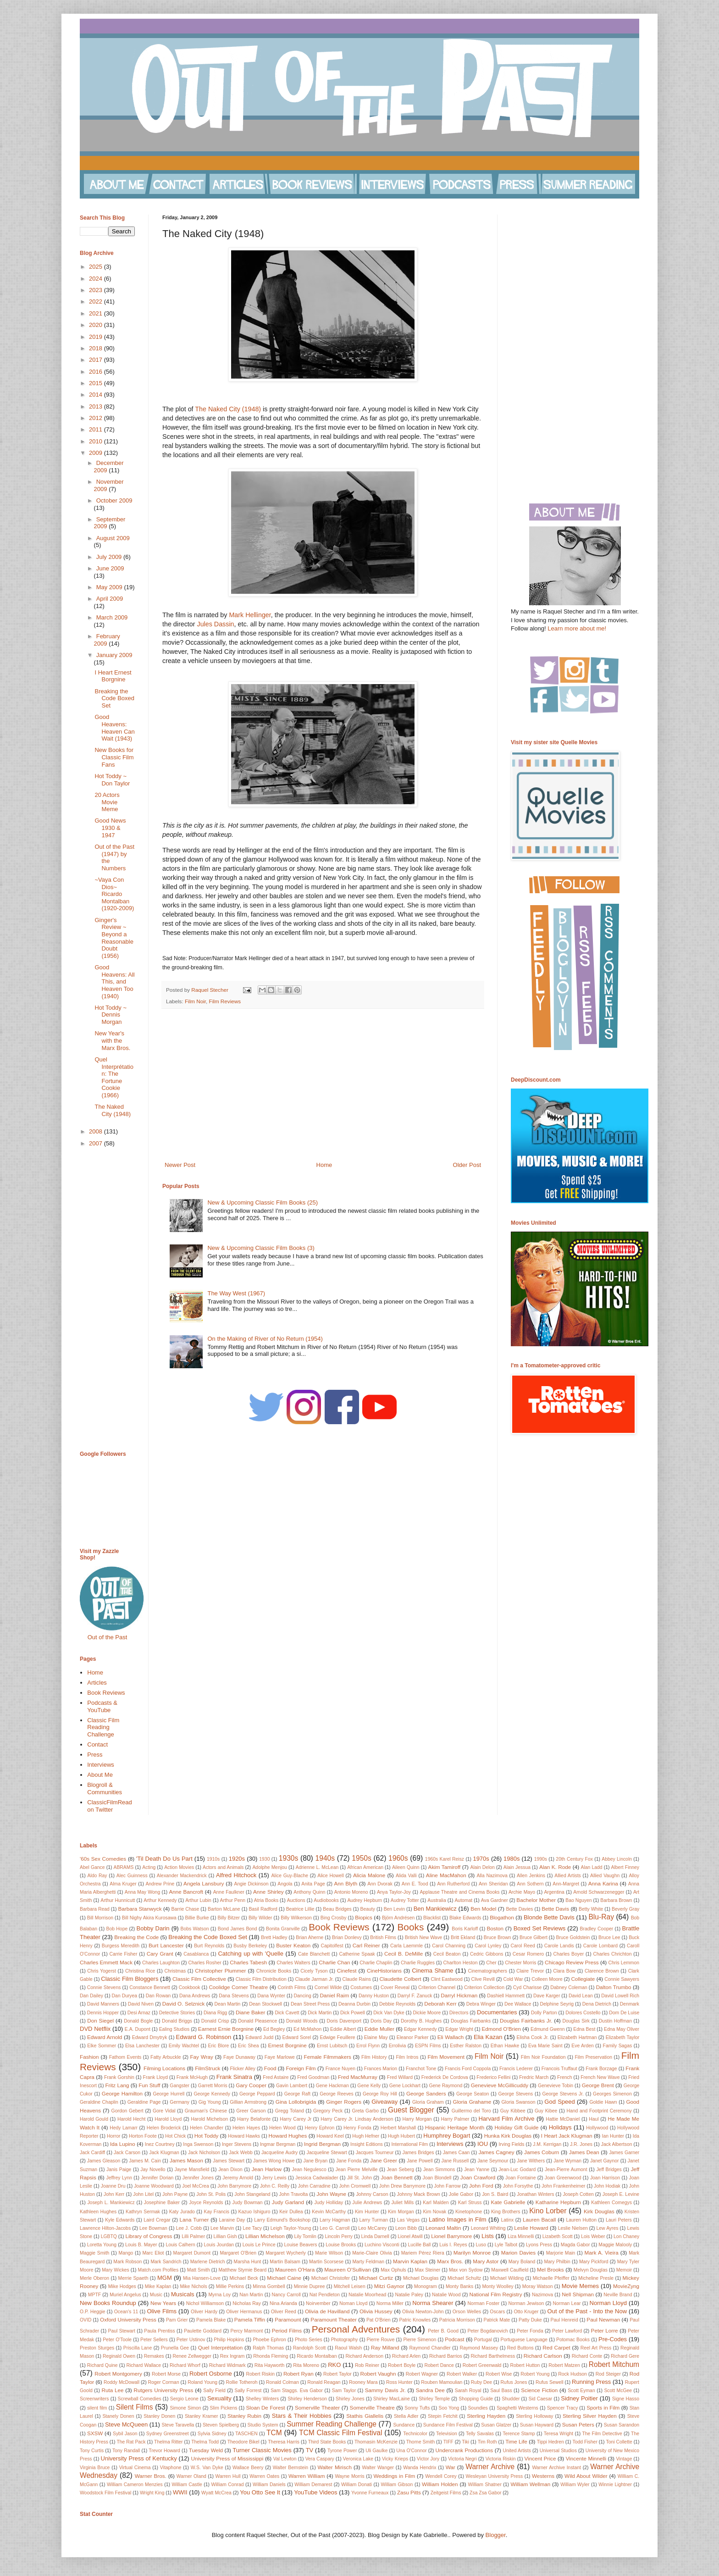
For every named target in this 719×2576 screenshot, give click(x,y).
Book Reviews (106, 1692)
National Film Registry (496, 2294)
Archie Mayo (522, 1892)
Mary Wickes (115, 2269)
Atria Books (266, 1900)
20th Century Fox (574, 1859)
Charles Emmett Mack (106, 1962)
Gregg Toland (289, 2110)
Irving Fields (511, 2144)
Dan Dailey (91, 1995)
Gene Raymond (445, 2085)
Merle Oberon (94, 2278)
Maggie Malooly (615, 2244)
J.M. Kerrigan (547, 2144)
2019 (96, 336)
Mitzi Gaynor (389, 2286)
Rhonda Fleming (270, 2356)
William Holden (440, 2484)
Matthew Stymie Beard (242, 2269)
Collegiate (583, 1979)
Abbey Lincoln (617, 1859)
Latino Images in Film (458, 2219)
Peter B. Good (443, 2330)
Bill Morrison (100, 1917)
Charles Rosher (204, 1962)
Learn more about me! (577, 628)
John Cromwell (355, 2186)
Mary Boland (522, 2261)
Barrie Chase (185, 1909)
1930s (289, 1858)
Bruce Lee (609, 1937)
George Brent (598, 2085)
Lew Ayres (608, 2228)
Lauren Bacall (539, 2219)
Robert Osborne (210, 2373)
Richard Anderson (364, 2356)
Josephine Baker (162, 2202)
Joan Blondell (437, 2177)
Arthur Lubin (198, 1900)
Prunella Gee (175, 2347)
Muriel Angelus (125, 2294)
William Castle (186, 2484)
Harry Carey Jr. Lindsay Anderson (357, 2119)
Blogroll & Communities (104, 1788)
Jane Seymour (492, 2160)
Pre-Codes (612, 2339)
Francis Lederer (516, 2068)
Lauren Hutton (581, 2219)
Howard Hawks (244, 2136)
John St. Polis (211, 2194)
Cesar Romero (528, 1954)
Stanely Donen (118, 2416)
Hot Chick (175, 2136)
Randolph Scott (309, 2347)
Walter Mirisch (334, 2467)
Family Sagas (617, 2045)
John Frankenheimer (563, 2186)
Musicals (182, 2294)
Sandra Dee (430, 2390)
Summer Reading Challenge (331, 2424)
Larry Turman (373, 2219)
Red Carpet (556, 2347)
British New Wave (423, 1937)
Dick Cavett (287, 2012)
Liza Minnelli (521, 2236)
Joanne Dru (113, 2186)
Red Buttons (520, 2347)
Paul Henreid (564, 2319)
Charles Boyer (568, 1954)
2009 (96, 452)
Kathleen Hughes (98, 2211)
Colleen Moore (547, 1979)
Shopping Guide (476, 2398)
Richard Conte (587, 2356)
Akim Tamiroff (444, 1867)
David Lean (581, 1995)
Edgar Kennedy (420, 2029)
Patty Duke (530, 2319)
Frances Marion (380, 2068)
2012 (96, 418)
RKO (334, 2364)
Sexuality (219, 2398)
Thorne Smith (420, 2441)
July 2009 (109, 556)
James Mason (186, 2160)
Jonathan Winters (535, 2194)
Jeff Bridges (608, 2169)
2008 (96, 1131)
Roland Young (202, 2382)
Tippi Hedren (550, 2441)
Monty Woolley (497, 2286)
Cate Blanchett (314, 1954)
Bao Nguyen (578, 1900)
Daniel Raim (334, 1995)
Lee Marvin (222, 2228)
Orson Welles (467, 2311)
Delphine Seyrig (557, 2004)
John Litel (143, 2194)
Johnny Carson (372, 2194)
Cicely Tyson (313, 1970)
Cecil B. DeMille (403, 1954)
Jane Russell (455, 2160)
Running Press (591, 2381)
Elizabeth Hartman (577, 2037)
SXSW (95, 2433)
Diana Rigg (215, 2012)
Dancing (302, 1995)
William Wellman (530, 2484)
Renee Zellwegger (191, 2356)
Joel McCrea (195, 2186)
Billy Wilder (260, 1917)
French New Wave (600, 2077)
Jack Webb (241, 2152)
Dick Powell (352, 2012)
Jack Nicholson (204, 2152)
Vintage (624, 2458)
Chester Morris (520, 1962)
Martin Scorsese (326, 2261)
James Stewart (228, 2160)
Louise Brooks (341, 2244)
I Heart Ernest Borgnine (112, 676)
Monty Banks (459, 2286)
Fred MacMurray (357, 2077)
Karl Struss (470, 2202)
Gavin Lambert (291, 2085)
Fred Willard (400, 2077)
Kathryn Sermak (143, 2211)
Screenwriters (94, 2398)
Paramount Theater (333, 2319)
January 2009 (114, 655)
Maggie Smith (94, 2252)
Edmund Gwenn (548, 2029)
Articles (97, 1682)
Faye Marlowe (280, 2057)
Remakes (154, 2356)
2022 (96, 301)
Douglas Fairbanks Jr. (526, 2020)
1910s (213, 1859)
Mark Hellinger (250, 615)
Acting (148, 1867)
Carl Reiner (366, 1945)
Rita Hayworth (269, 2365)
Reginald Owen (119, 2356)
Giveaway (384, 2101)
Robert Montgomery (118, 2374)
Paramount (288, 2319)
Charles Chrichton (612, 1954)
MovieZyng (626, 2286)
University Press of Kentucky (139, 2458)
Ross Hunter (399, 2382)
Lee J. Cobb (189, 2228)
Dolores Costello (582, 2012)
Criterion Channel (436, 1987)
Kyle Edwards (119, 2219)
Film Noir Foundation (543, 2057)
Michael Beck (243, 2278)
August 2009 (113, 538)
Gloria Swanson (519, 2102)
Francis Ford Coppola (468, 2068)
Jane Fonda (348, 2160)
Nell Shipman (578, 2294)
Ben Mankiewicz (435, 1908)
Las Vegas (408, 2219)
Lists (487, 2236)
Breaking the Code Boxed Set (114, 698)
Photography (344, 2339)
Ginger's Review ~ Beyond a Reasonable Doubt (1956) (113, 938)
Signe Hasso (625, 2398)
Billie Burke (197, 1917)
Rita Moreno (306, 2365)
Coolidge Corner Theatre (238, 1987)
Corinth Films (291, 1987)
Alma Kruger (123, 1883)
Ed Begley (274, 2029)
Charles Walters (293, 1962)
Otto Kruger (526, 2311)
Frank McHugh (192, 2077)
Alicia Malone (369, 1875)
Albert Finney (625, 1867)
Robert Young (534, 2374)
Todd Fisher (585, 2441)
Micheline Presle (596, 2278)
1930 (264, 1859)
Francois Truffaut (559, 2068)
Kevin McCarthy (329, 2211)
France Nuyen (340, 2068)
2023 (96, 290)
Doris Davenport (343, 2020)
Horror (113, 2136)
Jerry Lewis (274, 2177)
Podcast (454, 2339)
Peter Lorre (604, 2330)
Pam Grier (177, 2319)
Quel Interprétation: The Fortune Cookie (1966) (113, 1077)
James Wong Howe (273, 2160)
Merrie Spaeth (133, 2278)
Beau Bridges (337, 1909)
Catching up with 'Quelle (250, 1953)
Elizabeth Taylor (623, 2037)
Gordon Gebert (127, 2110)
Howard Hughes (288, 2136)
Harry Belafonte (254, 2119)
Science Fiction (539, 2390)
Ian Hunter (613, 2136)
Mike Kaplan (158, 2286)
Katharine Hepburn (558, 2202)
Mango (126, 2252)
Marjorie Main (560, 2252)
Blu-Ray (601, 1917)
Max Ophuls (393, 2269)
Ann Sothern (530, 1883)
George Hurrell (168, 2093)
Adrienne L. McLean (317, 1867)
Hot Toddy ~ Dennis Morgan (110, 1014)
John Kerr (114, 2194)
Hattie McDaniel (563, 2119)
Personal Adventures (356, 2329)
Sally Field (214, 2390)
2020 (96, 324)
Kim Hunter (367, 2211)
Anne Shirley (268, 1892)
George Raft (297, 2093)
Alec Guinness (132, 1875)
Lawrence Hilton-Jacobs (105, 2228)
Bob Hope (117, 1928)
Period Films (287, 2330)
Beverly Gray (625, 1909)
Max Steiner (428, 2269)
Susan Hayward (536, 2424)
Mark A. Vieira (602, 2252)
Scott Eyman (581, 2390)
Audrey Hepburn (364, 1900)
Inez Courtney (160, 2144)
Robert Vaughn (378, 2374)
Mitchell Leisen (349, 2286)
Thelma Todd (205, 2441)
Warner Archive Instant (556, 2467)
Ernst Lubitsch (332, 2045)
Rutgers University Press (164, 2390)
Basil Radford (263, 1909)
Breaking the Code (136, 1937)
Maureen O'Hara (295, 2269)
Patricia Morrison (457, 2319)
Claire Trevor (530, 1970)
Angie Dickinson (251, 1883)
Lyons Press (539, 2244)
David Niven (141, 2004)
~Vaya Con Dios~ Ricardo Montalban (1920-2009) (114, 894)
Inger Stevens (236, 2144)
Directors (459, 2012)
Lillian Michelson (265, 2236)
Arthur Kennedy (160, 1900)
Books (410, 1927)
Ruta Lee (112, 2390)
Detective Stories (177, 2012)
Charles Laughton (161, 1962)
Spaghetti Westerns (517, 2407)
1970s (481, 1858)
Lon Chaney (626, 2236)
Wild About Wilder (585, 2476)
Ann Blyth (346, 1883)
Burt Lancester (166, 1945)
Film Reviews (225, 1001)
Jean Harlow (267, 2169)
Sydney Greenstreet (167, 2433)
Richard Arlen (406, 2356)
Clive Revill (482, 1979)
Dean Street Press (310, 2004)
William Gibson (397, 2484)
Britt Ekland (463, 1937)
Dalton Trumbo (613, 1987)
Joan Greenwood (563, 2177)
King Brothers (505, 2211)
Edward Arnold (104, 2037)
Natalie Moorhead (367, 2294)
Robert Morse (166, 2374)
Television (446, 2433)
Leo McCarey (372, 2228)
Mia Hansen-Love (202, 2278)
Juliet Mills (402, 2202)
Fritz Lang (117, 2085)
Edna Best (584, 2029)
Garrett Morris (212, 2085)
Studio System (263, 2424)
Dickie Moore (427, 2012)
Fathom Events (125, 2057)
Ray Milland (385, 2347)
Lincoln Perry (339, 2236)
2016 (96, 371)
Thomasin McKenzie (376, 2441)
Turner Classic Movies (262, 2450)
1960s (398, 1858)
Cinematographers (487, 1970)
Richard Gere (625, 2356)
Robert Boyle (401, 2365)
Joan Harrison (605, 2177)
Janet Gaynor (604, 2160)
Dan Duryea (125, 1995)
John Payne (175, 2194)
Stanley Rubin (244, 2416)
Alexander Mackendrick (182, 1875)
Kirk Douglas (599, 2211)
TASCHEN (246, 2433)
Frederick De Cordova (444, 2077)
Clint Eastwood (446, 1979)
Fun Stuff (149, 2085)
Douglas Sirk (576, 2020)
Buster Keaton (293, 1945)
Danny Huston (374, 1995)
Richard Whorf (185, 2365)
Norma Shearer (432, 2303)
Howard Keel (330, 2136)
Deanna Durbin (354, 2004)
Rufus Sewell (550, 2382)
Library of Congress (148, 2236)
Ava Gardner (494, 1900)
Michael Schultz (464, 2278)
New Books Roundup (108, 2303)
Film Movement (446, 2057)
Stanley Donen (159, 2416)
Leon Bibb (406, 2228)
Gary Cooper (251, 2085)
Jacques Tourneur (375, 2152)
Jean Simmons (439, 2169)
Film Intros (407, 2057)
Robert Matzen (564, 2365)
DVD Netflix (95, 2028)
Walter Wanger (378, 2467)
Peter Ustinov (191, 2339)
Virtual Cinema (135, 2467)
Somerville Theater (317, 2407)
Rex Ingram (232, 2356)
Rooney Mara (363, 2382)
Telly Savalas (480, 2433)
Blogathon (502, 1917)
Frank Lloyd (155, 2077)
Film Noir (195, 1001)
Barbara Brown (616, 1900)
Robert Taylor (337, 2374)
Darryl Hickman (459, 1995)
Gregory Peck (328, 2110)
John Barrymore (234, 2186)
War (450, 2467)
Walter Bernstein (290, 2467)
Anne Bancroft (186, 1892)
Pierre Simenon (419, 2339)
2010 (96, 441)
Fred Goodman (313, 2077)
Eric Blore (218, 2045)
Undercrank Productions (464, 2450)
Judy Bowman (247, 2202)
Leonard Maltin (443, 2228)
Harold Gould (94, 2119)
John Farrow (447, 2186)
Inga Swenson (198, 2144)
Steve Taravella (178, 2424)
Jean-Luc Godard (517, 2169)
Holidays (560, 2127)
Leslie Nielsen (573, 2228)
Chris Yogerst (101, 1970)
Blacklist (432, 1917)
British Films (383, 1937)
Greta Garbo (365, 2110)
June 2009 (110, 568)
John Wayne (331, 2194)
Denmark (629, 2004)
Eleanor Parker (413, 2037)
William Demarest (313, 2484)
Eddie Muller (379, 2029)
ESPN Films (428, 2045)
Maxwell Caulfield (509, 2269)
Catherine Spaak (357, 1954)
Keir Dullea (291, 2211)
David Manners (103, 2004)
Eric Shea (248, 2045)
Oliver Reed (283, 2311)
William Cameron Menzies (135, 2484)
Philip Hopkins (229, 2339)
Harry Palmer (455, 2119)
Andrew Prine (159, 1883)
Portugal (483, 2339)
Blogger (496, 2535)
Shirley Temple (434, 2398)
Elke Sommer (101, 2045)
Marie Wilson (329, 2252)
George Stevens (515, 2093)
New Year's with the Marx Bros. (112, 1040)
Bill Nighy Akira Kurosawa (149, 1917)
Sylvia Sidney (212, 2433)
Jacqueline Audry (279, 2152)
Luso (481, 2244)
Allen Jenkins (531, 1875)
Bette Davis (555, 1909)
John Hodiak (607, 2186)
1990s (540, 1859)
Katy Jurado (182, 2211)
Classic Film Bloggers (129, 1978)
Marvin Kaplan (410, 2261)
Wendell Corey (441, 2476)
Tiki (465, 2441)
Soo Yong (449, 2407)
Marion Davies (518, 2252)
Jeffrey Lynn (119, 2177)
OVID (85, 2319)
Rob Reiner (367, 2365)
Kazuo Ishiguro (254, 2211)
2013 (96, 406)
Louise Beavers (300, 2244)
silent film (97, 2407)
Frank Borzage (601, 2068)
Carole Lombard (600, 1945)
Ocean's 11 (126, 2311)
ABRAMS (124, 1867)
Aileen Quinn (406, 1867)
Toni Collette (619, 2441)
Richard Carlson (543, 2356)
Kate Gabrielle (508, 2202)
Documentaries (497, 2012)
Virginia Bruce (95, 2467)
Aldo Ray (97, 1875)
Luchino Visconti (382, 2244)
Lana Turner (194, 2219)
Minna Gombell (269, 2286)
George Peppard (257, 2093)
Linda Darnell (375, 2236)
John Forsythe (518, 2186)
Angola (284, 1883)
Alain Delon (482, 1867)
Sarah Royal (468, 2390)
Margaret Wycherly (285, 2252)
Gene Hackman (332, 2085)
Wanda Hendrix (419, 2467)
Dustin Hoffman (615, 2020)
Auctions (296, 1900)
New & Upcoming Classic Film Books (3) (260, 1247)
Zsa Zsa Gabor (485, 2492)
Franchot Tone (421, 2068)
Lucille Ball (419, 2244)
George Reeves (337, 2093)
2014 (96, 394)
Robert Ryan (298, 2374)
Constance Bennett (149, 1987)
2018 (96, 348)
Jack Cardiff (92, 2152)
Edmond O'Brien (501, 2029)
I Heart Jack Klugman (566, 2136)
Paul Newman (603, 2319)
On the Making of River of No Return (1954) (264, 1338)
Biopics (363, 1917)
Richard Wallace (144, 2365)
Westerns (543, 2476)
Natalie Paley (409, 2294)
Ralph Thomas (268, 2347)
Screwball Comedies (139, 2398)
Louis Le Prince (259, 2244)
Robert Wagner (422, 2374)
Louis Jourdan (219, 2244)
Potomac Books (573, 2339)
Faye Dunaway (239, 2057)
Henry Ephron (319, 2127)
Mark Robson (127, 2261)
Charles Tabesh (248, 1962)
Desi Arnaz (138, 2012)
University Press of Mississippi (227, 2458)
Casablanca (196, 1954)
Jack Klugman (164, 2152)
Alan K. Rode (555, 1867)
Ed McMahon (307, 2029)
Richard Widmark (227, 2365)
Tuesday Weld (206, 2450)
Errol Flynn (368, 2045)
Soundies (477, 2407)
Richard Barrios (445, 2356)
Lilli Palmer (193, 2236)
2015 (96, 383)
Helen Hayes (246, 2127)
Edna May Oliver (621, 2029)
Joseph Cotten (578, 2194)
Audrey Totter (405, 1900)
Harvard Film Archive (506, 2118)
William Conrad (227, 2484)
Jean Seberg (400, 2169)
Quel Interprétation (220, 2347)
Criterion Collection (484, 1987)
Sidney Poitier (579, 2398)
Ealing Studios (174, 2029)
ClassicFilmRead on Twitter (109, 1806)
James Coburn (541, 2152)
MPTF (94, 2294)
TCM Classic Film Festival (340, 2433)
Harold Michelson (209, 2119)
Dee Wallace (517, 2004)
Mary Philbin (557, 2261)
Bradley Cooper (597, 1928)
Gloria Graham (428, 2102)
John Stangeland (252, 2194)
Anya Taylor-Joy (394, 1892)
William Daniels (269, 2484)
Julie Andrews (367, 2202)
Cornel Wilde (328, 1987)
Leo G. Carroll (334, 2228)
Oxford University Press (128, 2319)
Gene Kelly (369, 2085)
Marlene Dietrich (207, 2261)
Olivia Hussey (376, 2311)
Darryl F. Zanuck (415, 1995)
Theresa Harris (283, 2441)
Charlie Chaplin (376, 1962)
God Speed (559, 2101)
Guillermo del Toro (471, 2110)
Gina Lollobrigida (296, 2102)
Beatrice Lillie (300, 1909)
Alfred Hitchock (236, 1875)
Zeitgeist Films (446, 2492)
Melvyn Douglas (591, 2269)
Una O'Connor (411, 2450)
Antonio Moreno (351, 1892)
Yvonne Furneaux (369, 2492)
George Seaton (472, 2093)
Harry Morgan (416, 2119)
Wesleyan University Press (494, 2476)
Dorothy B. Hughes (421, 2020)
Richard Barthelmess (493, 2356)
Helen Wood (282, 2127)
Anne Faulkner (228, 1892)
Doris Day (381, 2020)
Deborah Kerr (440, 2004)
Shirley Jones (350, 2398)
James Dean (584, 2152)
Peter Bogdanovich (487, 2330)
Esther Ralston (465, 2045)
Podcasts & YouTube (102, 1706)
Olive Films (162, 2311)
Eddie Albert (343, 2029)
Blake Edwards (465, 1917)
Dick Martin (320, 2012)
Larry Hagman (335, 2219)
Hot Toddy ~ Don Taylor (112, 780)
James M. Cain (145, 2160)
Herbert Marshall (398, 2127)
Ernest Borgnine (287, 2045)
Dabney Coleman (568, 1987)
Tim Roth (487, 2441)
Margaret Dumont (192, 2252)
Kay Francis (216, 2211)
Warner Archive (489, 2467)
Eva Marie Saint (545, 2045)
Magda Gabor (575, 2244)
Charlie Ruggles (418, 1962)
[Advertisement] (322, 1085)
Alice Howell (330, 1875)
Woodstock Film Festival (105, 2492)
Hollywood (597, 2127)
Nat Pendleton (325, 2294)
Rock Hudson (572, 2374)
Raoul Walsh (348, 2347)
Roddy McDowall (121, 2382)
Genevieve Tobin (555, 2085)
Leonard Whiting (488, 2228)
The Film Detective (602, 2433)
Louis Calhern (180, 2244)
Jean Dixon (230, 2169)
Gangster (179, 2085)
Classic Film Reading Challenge (103, 1727)
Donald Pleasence (257, 2020)
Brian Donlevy (347, 1937)
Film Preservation (593, 2057)
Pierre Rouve (381, 2339)
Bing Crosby (334, 1917)
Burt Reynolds (209, 1945)
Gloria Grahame (472, 2102)
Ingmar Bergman (278, 2144)
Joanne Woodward (154, 2186)
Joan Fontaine (520, 2177)
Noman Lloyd (353, 2303)
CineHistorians (384, 1970)
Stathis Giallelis (364, 2416)
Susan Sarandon (621, 2424)
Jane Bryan (315, 2160)
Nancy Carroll (286, 2294)
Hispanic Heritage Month (454, 2127)
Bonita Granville (283, 1928)
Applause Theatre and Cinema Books (459, 1892)
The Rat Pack (130, 2441)
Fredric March (533, 2077)
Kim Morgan (401, 2211)
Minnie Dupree (309, 2286)
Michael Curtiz (376, 2278)
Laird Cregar (157, 2219)
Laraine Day (232, 2219)
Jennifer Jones (198, 2177)
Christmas (175, 1970)
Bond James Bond (237, 1928)
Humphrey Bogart (446, 2135)
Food (270, 2068)
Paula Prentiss (159, 2330)
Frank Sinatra (234, 2076)
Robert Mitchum (614, 2364)
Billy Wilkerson (296, 1917)
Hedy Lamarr (124, 2127)
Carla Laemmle (406, 1945)
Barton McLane (224, 1909)
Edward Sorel (296, 2037)
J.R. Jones (581, 2144)
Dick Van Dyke (388, 2012)
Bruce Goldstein (573, 1937)
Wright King (152, 2492)
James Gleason (103, 2160)
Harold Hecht (131, 2119)
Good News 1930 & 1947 (110, 827)
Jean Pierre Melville (357, 2169)
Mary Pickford (593, 2261)
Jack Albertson (616, 2144)
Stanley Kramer (201, 2416)
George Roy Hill (380, 2093)
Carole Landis (559, 1945)
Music (156, 2294)
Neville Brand (617, 2294)
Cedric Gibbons (486, 1954)
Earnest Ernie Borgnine (226, 2029)
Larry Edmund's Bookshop (282, 2219)
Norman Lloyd (608, 2303)
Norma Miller (390, 2303)
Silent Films (134, 2407)
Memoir (624, 2269)
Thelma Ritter (168, 2441)
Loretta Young (101, 2244)
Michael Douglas (420, 2278)
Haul (593, 2119)
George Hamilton (122, 2093)
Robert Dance (439, 2365)
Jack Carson (127, 2152)
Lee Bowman (153, 2228)
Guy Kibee (546, 2110)
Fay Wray (201, 2057)
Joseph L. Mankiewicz (110, 2202)
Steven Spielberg (221, 2424)
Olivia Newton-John (422, 2311)
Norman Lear (567, 2303)
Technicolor (415, 2433)
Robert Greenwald (482, 2365)
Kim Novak (434, 2211)
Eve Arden (582, 2045)
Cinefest (347, 1970)
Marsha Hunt (247, 2261)
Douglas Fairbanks (471, 2020)
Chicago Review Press (572, 1962)
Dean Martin (228, 2004)
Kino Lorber (547, 2211)
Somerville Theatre (372, 2407)
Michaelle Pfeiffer (551, 2278)
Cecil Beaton (447, 1954)
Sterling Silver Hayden (590, 2416)
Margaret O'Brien (238, 2252)
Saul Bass (501, 2390)
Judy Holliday (329, 2202)
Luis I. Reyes (453, 2244)
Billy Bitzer (228, 1917)
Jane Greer (383, 2160)
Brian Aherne (309, 1937)
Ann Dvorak (380, 1883)
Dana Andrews (194, 1995)
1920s (237, 1858)
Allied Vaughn (604, 1875)
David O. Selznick (183, 2004)
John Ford (481, 2186)
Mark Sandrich (165, 2261)
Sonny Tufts (417, 2407)
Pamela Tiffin (249, 2319)
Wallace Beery (248, 2467)
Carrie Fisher (123, 1954)
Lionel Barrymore (451, 2236)
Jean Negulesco (309, 2169)
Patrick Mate (497, 2319)
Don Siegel (100, 2020)
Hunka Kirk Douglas (507, 2136)
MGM (164, 2277)
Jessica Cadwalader (316, 2177)
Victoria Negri (462, 2458)
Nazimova (542, 2294)
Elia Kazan (488, 2037)
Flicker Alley (242, 2068)
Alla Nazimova (491, 1875)
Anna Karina (603, 1883)
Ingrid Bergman (322, 2144)
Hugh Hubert (401, 2136)
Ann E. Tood (415, 1883)
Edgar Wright (459, 2029)
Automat (463, 1900)
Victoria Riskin (501, 2458)
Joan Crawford (477, 2177)
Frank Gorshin (119, 2077)
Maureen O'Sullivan (347, 2269)
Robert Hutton (525, 2365)
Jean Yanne (476, 2169)
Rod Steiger (608, 2374)
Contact (97, 1744)
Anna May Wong (142, 1892)
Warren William (306, 2476)
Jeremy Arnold (237, 2177)
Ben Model (483, 1909)
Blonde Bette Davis (549, 1917)
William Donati (356, 2484)
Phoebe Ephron (269, 2339)
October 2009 (114, 500)
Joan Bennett (396, 2177)
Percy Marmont (246, 2330)
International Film (409, 2144)
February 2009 (107, 640)
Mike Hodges (122, 2286)
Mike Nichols (193, 2286)
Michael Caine (284, 2278)
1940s (325, 1858)
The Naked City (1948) (228, 409)
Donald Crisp (215, 2020)
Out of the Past (107, 1637)
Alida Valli (406, 1875)
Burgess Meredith (120, 1945)
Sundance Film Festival (448, 2424)
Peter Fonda (530, 2330)
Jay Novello (152, 2169)
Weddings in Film (394, 2476)
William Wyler (574, 2484)
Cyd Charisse (527, 1987)
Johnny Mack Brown (418, 2194)
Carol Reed (522, 1945)
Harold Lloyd (168, 2119)
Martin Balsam (285, 2261)
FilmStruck (207, 2068)
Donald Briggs (177, 2020)
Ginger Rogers (343, 2102)
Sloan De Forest (265, 2407)
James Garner (624, 2152)
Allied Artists (567, 1875)
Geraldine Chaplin (99, 2102)
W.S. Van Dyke (207, 2467)
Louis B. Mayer (141, 2244)
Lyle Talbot (506, 2244)
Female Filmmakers (327, 2057)
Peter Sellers (154, 2339)
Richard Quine (102, 2365)
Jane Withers (531, 2160)
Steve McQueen (126, 2424)
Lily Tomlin (305, 2236)
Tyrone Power (342, 2450)
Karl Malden (435, 2202)
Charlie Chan (334, 1962)
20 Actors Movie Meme (106, 802)
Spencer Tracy (562, 2407)
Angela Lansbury (203, 1883)
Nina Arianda (283, 2303)
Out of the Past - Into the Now (587, 2311)
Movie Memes (580, 2286)
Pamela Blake (211, 2319)
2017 (96, 359)
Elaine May (376, 2037)
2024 (96, 278)
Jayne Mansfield (192, 2169)
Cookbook (189, 1987)
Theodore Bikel (243, 2441)
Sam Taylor (344, 2390)
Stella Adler (406, 2416)
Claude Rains (356, 1979)
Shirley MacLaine (391, 2398)
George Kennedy (212, 2093)
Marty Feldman (368, 2261)
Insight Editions (366, 2144)
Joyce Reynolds (206, 2202)
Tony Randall (126, 2450)
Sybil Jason (125, 2433)
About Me (100, 1774)
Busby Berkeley (250, 1945)
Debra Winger (481, 2004)
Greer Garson (250, 2110)
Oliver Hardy (204, 2311)
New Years (163, 2303)
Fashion (89, 2057)
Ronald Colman (282, 2382)
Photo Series (308, 2339)
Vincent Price (540, 2458)
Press (94, 1754)
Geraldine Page (144, 2102)
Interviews (100, 1764)
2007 (96, 1143)
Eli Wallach (450, 2037)
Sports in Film (602, 2407)
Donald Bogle (138, 2020)
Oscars (497, 2311)
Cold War (513, 1979)
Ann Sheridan (493, 1883)
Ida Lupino (122, 2144)
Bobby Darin (153, 1928)
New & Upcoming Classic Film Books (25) (262, 1202)
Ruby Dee (481, 2382)
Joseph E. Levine (621, 2194)
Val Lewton (285, 2458)
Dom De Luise (624, 2012)
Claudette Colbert (400, 1979)
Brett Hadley (274, 1937)
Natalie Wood (446, 2294)
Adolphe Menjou (269, 1867)
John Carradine (314, 2186)
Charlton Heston (460, 1962)
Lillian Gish (225, 2236)
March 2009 (112, 617)
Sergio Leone (184, 2398)
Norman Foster (484, 2303)
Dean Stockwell (265, 2004)
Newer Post (180, 1164)
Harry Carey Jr (295, 2119)
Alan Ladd (592, 1867)
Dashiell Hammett (506, 1995)
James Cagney (496, 2152)
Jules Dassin (215, 624)
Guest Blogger (411, 2110)
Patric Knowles (415, 2319)
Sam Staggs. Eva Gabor (297, 2390)
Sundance (404, 2424)
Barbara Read (95, 1909)
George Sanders (426, 2093)
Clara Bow (564, 1970)
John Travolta (293, 2194)
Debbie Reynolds (397, 2004)
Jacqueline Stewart (326, 2152)
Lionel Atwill (410, 2236)
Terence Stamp (519, 2433)
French (564, 2077)
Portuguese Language (524, 2339)
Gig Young (210, 2102)
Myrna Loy (219, 2294)
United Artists (517, 2450)
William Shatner (485, 2484)
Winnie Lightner (615, 2484)
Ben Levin (394, 1909)
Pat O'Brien (378, 2319)
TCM (274, 2433)
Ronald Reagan (323, 2382)
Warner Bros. (150, 2476)
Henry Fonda (357, 2127)
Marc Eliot (153, 2252)
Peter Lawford (567, 2330)
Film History (374, 2057)
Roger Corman (163, 2382)
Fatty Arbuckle (165, 2057)
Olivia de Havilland (327, 2311)
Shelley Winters (262, 2398)
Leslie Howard (531, 2228)
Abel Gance (92, 1867)
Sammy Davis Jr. (385, 2390)
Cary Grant (160, 1954)
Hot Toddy (206, 2136)
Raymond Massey (478, 2347)
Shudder (511, 2398)
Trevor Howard (164, 2450)
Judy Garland (288, 2202)
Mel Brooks (550, 2269)
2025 (96, 266)
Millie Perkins (230, 2286)
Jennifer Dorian (157, 2177)
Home (324, 1164)
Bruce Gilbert (534, 1937)
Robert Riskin (260, 2374)
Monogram (425, 2286)
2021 (96, 313)
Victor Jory (428, 2458)
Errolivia (397, 2045)
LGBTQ (109, 2236)
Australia (436, 1900)
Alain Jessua (517, 1867)
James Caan (456, 2152)
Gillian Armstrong (248, 2102)
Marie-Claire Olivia (372, 2252)
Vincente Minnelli (586, 2458)
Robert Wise (499, 2374)
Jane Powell (419, 2160)
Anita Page (313, 1883)
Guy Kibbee (512, 2110)
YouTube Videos (315, 2492)
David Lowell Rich (620, 1995)
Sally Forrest (248, 2390)
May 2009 (110, 587)
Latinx (507, 2219)
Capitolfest (332, 1945)
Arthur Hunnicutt (117, 1900)
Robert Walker (462, 2374)
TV (310, 2450)
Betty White (591, 1909)
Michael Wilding (507, 2278)
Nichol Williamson (205, 2303)
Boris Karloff (465, 1928)
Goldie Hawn (603, 2102)
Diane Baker (250, 2012)
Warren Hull (227, 2476)
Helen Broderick (164, 2127)
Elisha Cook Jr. (532, 2037)
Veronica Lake (358, 2458)
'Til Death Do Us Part (164, 1858)
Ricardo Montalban (317, 2356)
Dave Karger (546, 1995)
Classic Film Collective (199, 1979)
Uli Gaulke (376, 2450)
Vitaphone (171, 2467)
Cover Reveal (395, 1987)
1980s (511, 1858)
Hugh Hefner (365, 2136)
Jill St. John (359, 2177)
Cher (491, 1962)
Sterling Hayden (486, 2416)
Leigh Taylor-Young (291, 2228)
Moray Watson (537, 2286)
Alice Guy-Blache (289, 1875)
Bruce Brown (497, 1937)
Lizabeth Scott (557, 2236)
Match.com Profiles (158, 2269)
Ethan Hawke (505, 2045)
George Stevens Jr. (563, 2093)
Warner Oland (191, 2476)
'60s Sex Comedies (103, 1859)
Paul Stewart (121, 2330)
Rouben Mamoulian (441, 2382)
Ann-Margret (566, 1883)
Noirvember (318, 2303)
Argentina (554, 1892)
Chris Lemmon (623, 1962)
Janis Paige (118, 2169)
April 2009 (109, 598)
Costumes (361, 1987)
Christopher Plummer (220, 1970)
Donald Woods (302, 2020)
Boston (495, 1928)
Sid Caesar (541, 2398)
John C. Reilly (274, 2186)
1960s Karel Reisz (444, 1859)
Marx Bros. (450, 2261)
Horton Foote (143, 2136)
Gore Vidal (164, 2110)
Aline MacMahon (446, 1875)
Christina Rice (140, 1970)
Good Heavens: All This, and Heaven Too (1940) (114, 981)
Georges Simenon (612, 2093)
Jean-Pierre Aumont (566, 2169)
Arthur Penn (233, 1900)
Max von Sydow (466, 2269)
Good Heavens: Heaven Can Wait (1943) (114, 727)
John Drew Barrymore (402, 2186)
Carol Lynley (488, 1945)
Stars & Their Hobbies (302, 2415)
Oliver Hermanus (244, 2311)
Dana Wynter (271, 1995)
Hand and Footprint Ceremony (598, 2110)
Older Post (467, 1164)
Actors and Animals (223, 1867)
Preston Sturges (97, 2347)
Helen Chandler (206, 2127)
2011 (96, 429)
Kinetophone (468, 2211)
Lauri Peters (619, 2219)
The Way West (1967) (236, 1293)
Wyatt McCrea (216, 2492)
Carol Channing (448, 1945)
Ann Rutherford (453, 1883)
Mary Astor (485, 2261)
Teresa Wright (558, 2433)
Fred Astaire (275, 2077)
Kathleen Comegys (611, 2202)
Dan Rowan (158, 1995)
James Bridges (418, 2152)
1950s (361, 1858)
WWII (180, 2492)
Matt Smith (198, 2269)
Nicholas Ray (246, 2303)
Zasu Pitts (409, 2492)
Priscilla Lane (137, 2347)
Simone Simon (185, 2407)
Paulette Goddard (202, 2330)
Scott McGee (618, 2390)
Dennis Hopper (103, 2012)
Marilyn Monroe (472, 2252)
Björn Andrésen (398, 1917)
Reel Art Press (596, 2347)
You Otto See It (260, 2492)
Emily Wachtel (184, 2045)
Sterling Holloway (534, 2416)
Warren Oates (264, 2476)
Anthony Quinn (309, 1892)
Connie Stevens (104, 1987)
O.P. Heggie (92, 2311)
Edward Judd (259, 2037)
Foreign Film (300, 2068)
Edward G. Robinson (204, 2037)
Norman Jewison (526, 2303)
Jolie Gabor (461, 2194)
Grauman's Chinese (206, 2110)
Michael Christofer (330, 2278)
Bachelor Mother (536, 1900)
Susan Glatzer (496, 2424)
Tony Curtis (92, 2450)
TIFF (448, 2441)
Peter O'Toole (117, 2339)
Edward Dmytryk (149, 2037)
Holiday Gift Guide (516, 2127)
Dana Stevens (234, 1995)
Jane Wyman (567, 2160)
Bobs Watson (195, 1928)
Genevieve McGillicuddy (499, 2085)
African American (365, 1867)
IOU (482, 2143)
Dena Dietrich (596, 2004)
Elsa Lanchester (142, 2045)
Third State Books (327, 2441)
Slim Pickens (224, 2407)
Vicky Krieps (395, 2458)
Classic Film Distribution (261, 1979)
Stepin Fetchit (443, 2416)
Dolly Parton (544, 2012)
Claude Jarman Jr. (314, 1979)
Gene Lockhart (404, 2085)
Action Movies (179, 1867)
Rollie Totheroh (241, 2382)
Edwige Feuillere (337, 2037)
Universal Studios (558, 2450)
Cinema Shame (432, 1970)
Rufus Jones (514, 2382)
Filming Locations (164, 2068)
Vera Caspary (319, 2458)
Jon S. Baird (495, 2194)
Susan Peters (578, 2424)
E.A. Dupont (137, 2029)
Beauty (367, 1909)
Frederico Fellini (493, 2077)
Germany (179, 2102)
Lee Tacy (252, 2228)
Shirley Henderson (307, 2398)
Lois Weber (593, 2236)
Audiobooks (326, 1900)
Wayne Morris (349, 2476)
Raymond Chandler (430, 2347)
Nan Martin (251, 2294)
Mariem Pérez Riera (422, 2252)
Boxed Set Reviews (540, 1928)
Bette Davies (519, 1909)
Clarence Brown (602, 1970)
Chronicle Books (273, 1970)
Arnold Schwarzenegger (598, 1892)
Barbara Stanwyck (140, 1909)
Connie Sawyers (621, 1979)
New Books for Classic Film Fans (113, 757)
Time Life (516, 2441)
